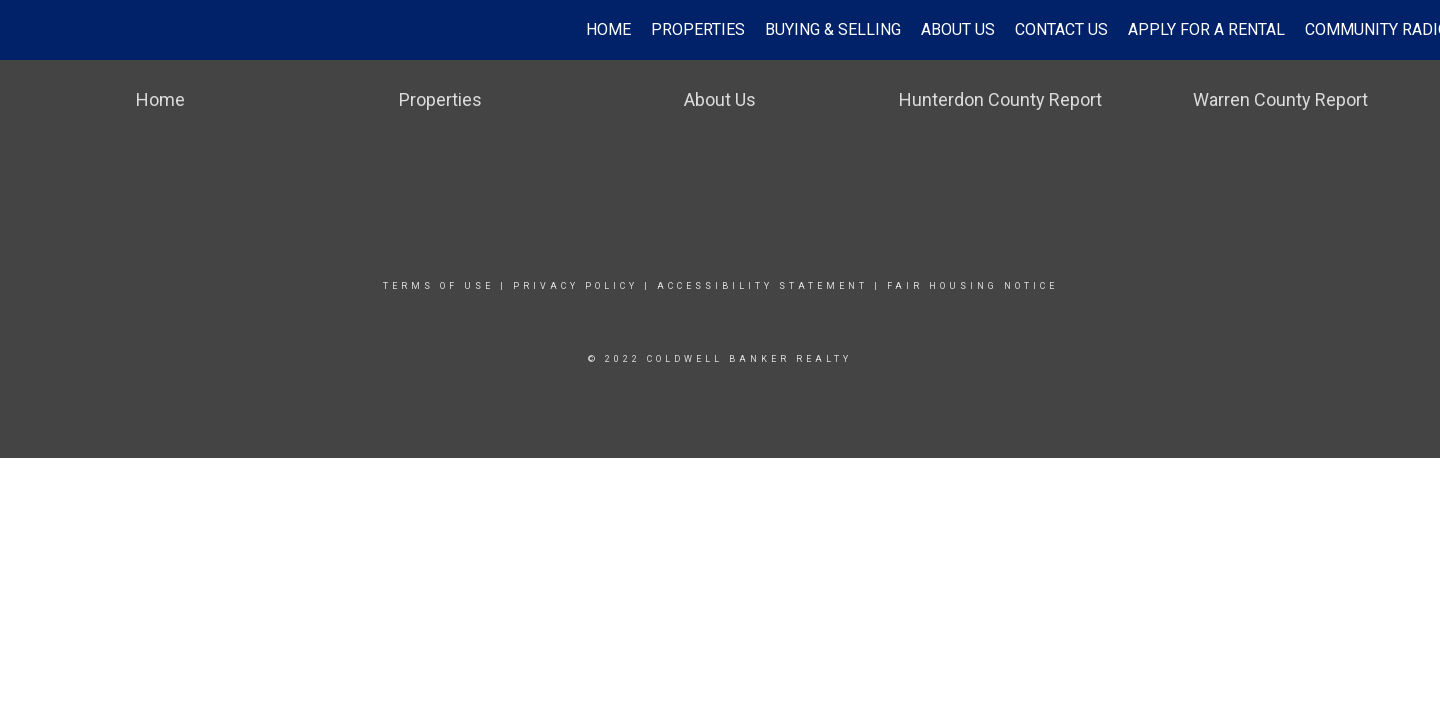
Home (608, 29)
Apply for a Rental (1206, 29)
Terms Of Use (438, 286)
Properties (698, 29)
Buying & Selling (833, 29)
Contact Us (1061, 29)
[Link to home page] (25, 30)
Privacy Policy (575, 286)
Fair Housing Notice (972, 286)
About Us (958, 29)
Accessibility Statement (762, 286)
